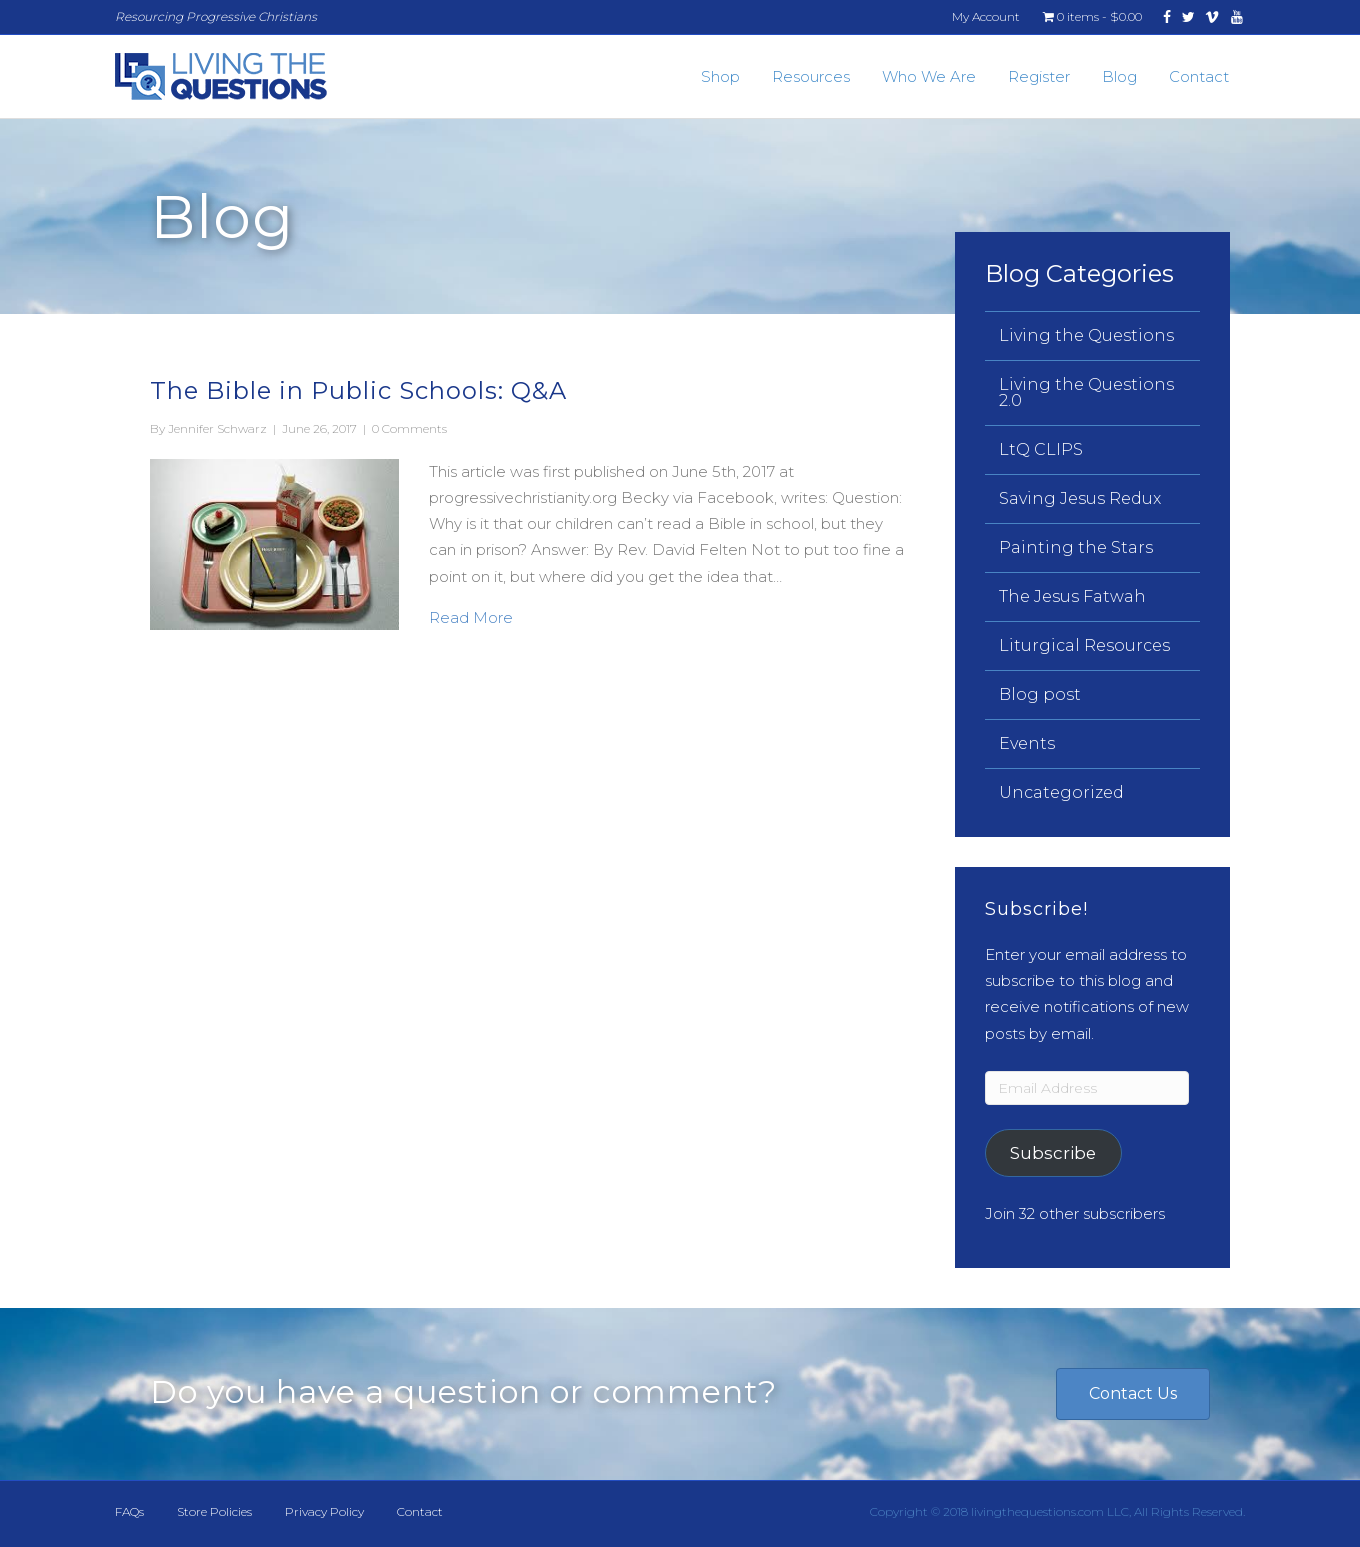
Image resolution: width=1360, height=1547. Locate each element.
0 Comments (409, 428)
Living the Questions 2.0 (1086, 392)
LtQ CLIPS (1041, 449)
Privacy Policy (324, 1511)
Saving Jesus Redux (1080, 498)
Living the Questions (1086, 335)
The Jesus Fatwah (1072, 596)
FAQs (129, 1511)
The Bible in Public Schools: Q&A (358, 390)
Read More (471, 616)
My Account (986, 16)
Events (1027, 743)
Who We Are (929, 76)
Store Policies (214, 1511)
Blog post (1040, 694)
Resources (811, 76)
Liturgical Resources (1084, 645)
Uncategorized (1061, 792)
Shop (720, 76)
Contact (1199, 76)
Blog (1119, 76)
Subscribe (1053, 1153)
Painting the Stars (1076, 547)
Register (1039, 76)
